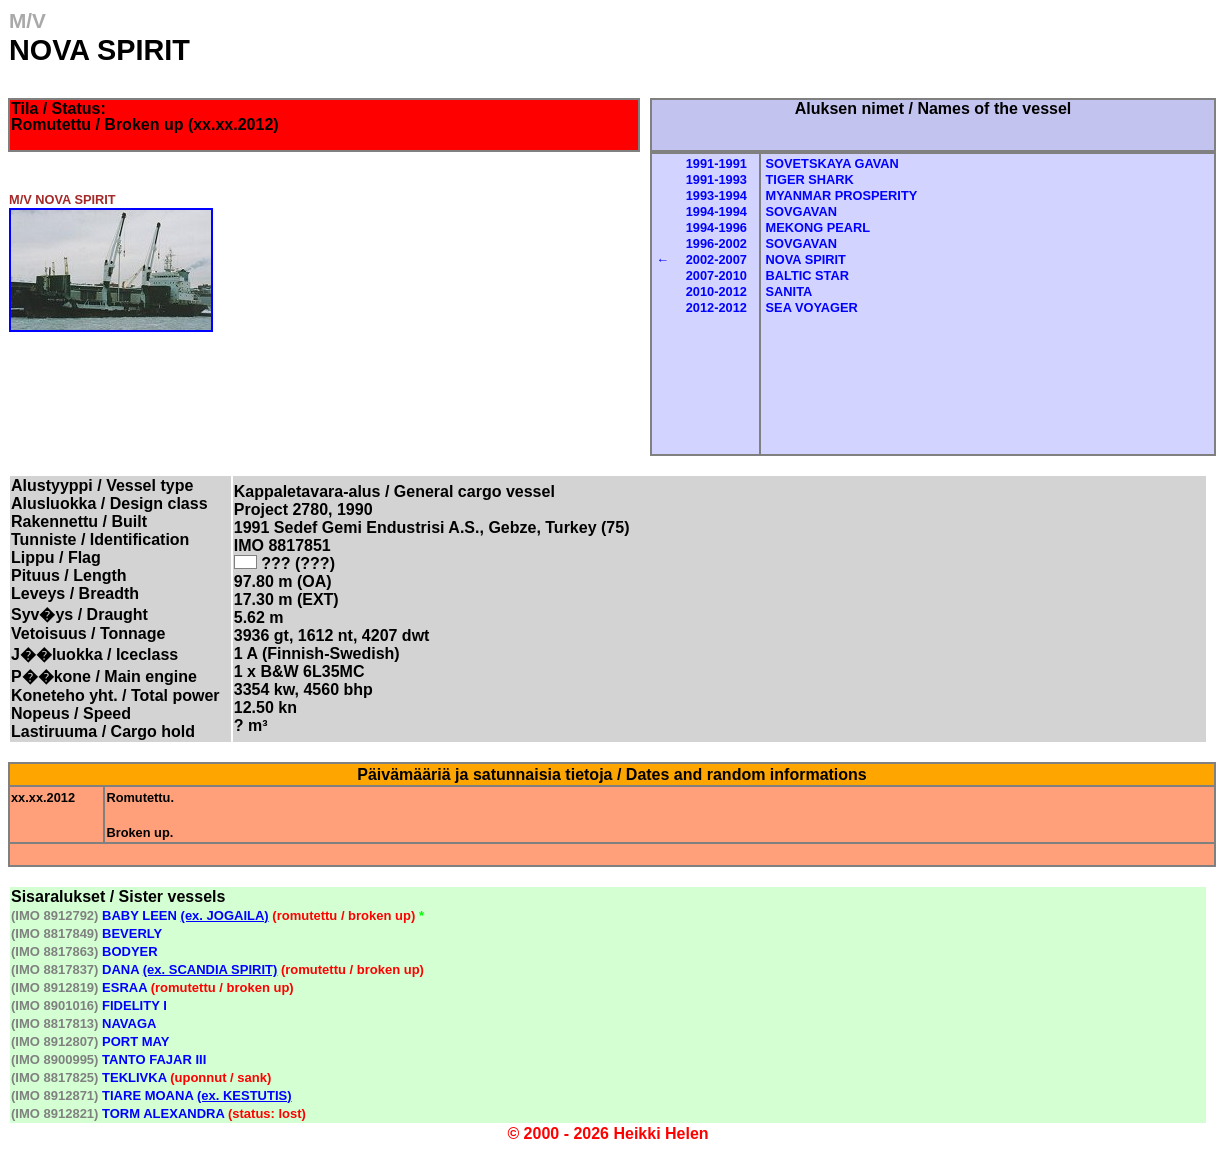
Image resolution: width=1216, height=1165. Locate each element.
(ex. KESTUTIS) (244, 1095)
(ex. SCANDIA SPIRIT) (210, 969)
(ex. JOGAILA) (225, 915)
